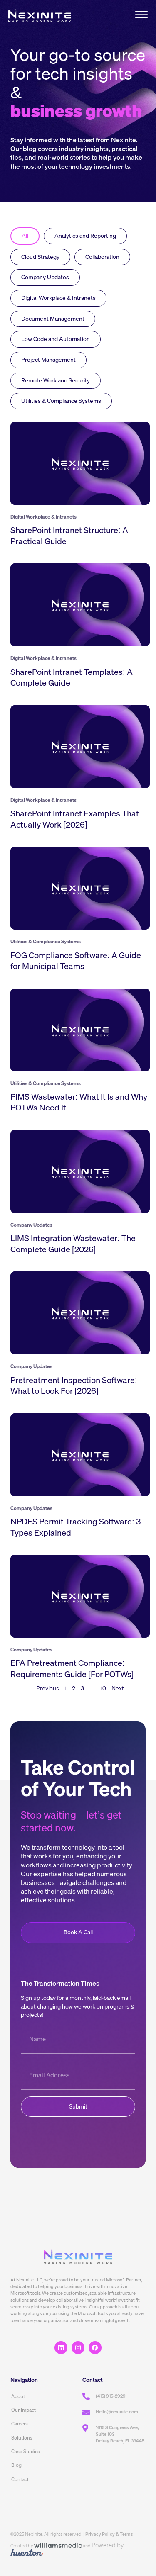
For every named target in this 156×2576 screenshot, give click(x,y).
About (18, 2396)
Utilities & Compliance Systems (61, 400)
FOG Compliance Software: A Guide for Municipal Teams (75, 961)
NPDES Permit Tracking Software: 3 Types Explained (75, 1527)
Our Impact (23, 2409)
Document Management (52, 318)
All (25, 235)
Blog (16, 2465)
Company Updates (45, 277)
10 (103, 1688)
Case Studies (25, 2451)
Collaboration (102, 257)
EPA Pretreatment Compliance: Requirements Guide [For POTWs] (72, 1668)
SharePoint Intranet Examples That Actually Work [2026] (74, 819)
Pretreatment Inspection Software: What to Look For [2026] (73, 1385)
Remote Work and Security (55, 380)
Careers (19, 2423)
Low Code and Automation (55, 339)
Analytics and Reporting (85, 235)
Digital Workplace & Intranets (58, 298)
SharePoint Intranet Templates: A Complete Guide (71, 677)
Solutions (21, 2437)
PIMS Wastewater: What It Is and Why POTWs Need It (78, 1102)
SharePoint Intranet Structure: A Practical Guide (69, 535)
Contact (20, 2479)
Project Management (48, 359)
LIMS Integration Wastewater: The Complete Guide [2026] (73, 1243)
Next (117, 1688)
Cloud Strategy (40, 257)
